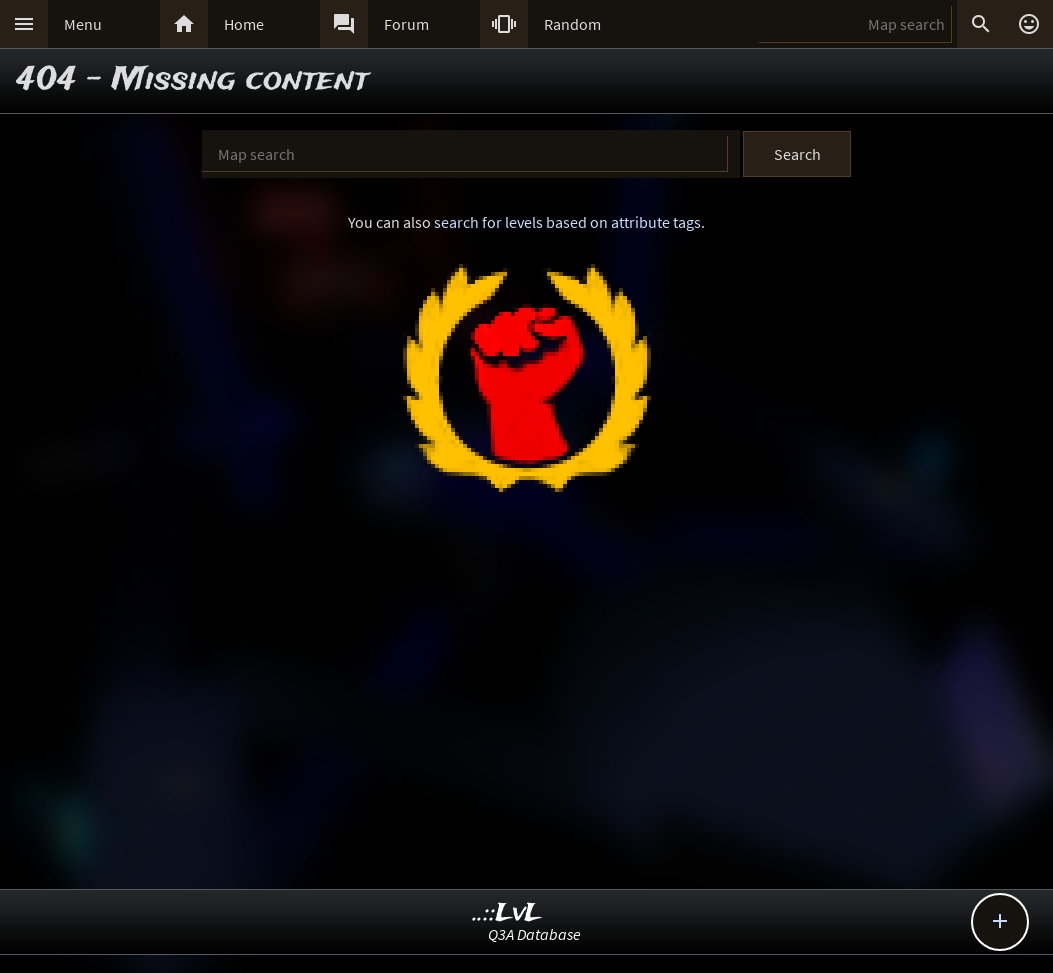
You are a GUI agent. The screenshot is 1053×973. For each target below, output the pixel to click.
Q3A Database (534, 934)
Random (572, 24)
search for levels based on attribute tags (567, 222)
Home (244, 24)
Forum (406, 24)
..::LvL (507, 913)
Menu (83, 24)
